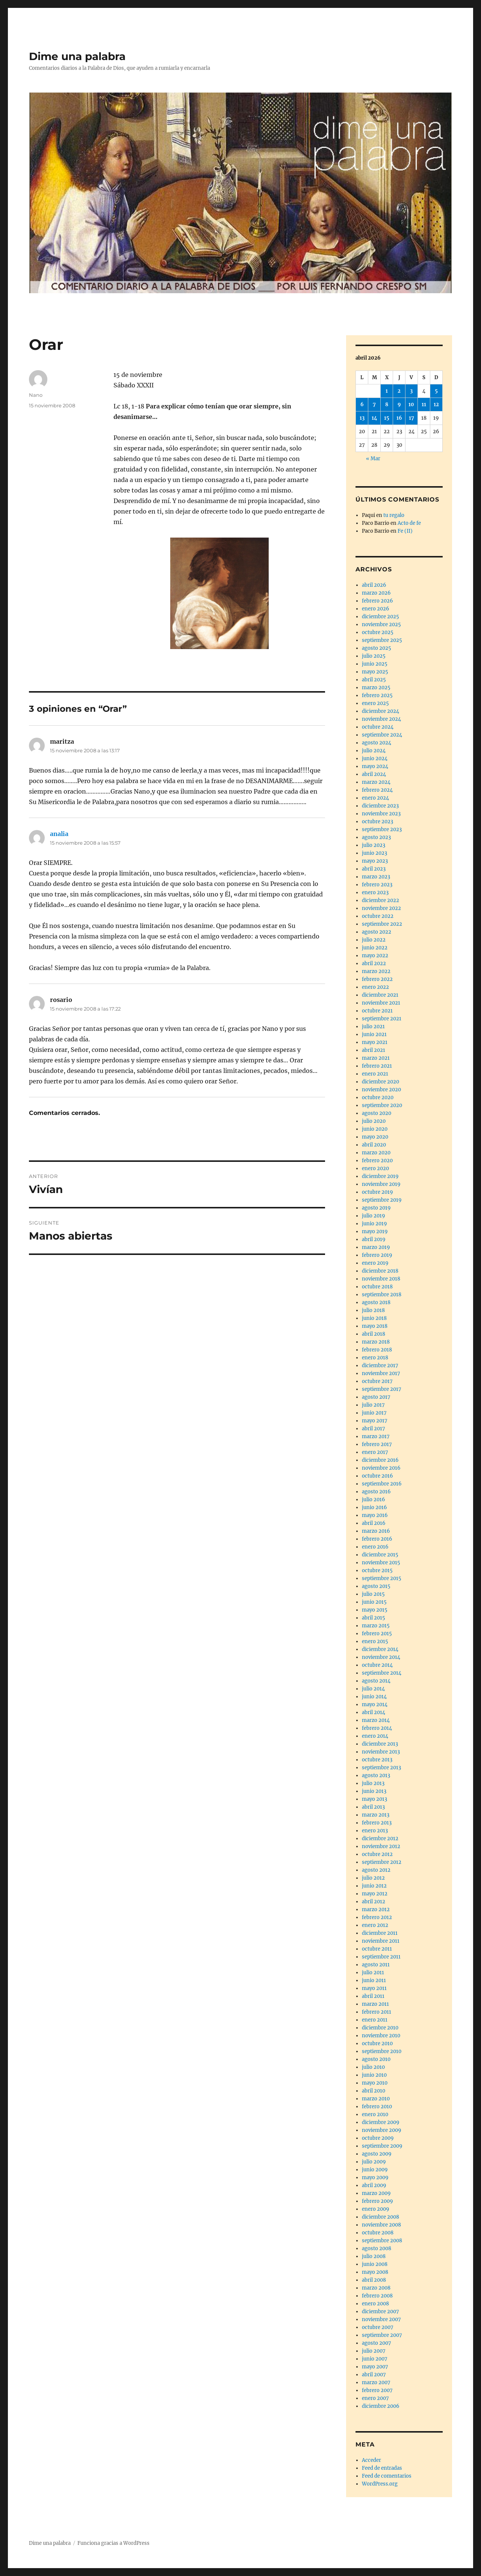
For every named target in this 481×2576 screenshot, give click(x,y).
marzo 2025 (376, 687)
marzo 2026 (376, 593)
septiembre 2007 (382, 2335)
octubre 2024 (377, 727)
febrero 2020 (377, 1160)
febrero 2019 (377, 1255)
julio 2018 (373, 1310)
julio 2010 (373, 2067)
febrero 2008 (377, 2296)
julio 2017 (373, 1405)
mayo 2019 (375, 1231)
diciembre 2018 (380, 1271)
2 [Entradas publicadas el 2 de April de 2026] (399, 391)
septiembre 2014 (381, 1673)
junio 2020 (374, 1129)
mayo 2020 (375, 1137)
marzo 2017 (376, 1436)
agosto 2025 (376, 648)
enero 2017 (375, 1452)
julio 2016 (373, 1499)
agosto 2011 (376, 1964)
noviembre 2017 (381, 1373)
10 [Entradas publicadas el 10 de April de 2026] (411, 404)
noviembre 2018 (381, 1279)
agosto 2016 (376, 1491)
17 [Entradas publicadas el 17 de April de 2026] (411, 418)
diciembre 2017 (380, 1365)
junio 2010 (374, 2075)
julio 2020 (374, 1121)
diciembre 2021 (380, 995)
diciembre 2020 (380, 1082)
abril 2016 (374, 1523)
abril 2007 (374, 2374)
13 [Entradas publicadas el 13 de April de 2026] (362, 418)
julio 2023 (373, 845)
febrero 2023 (377, 884)
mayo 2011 (374, 1988)
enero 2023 (375, 892)
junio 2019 (374, 1223)
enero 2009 (375, 2209)
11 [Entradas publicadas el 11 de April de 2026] (424, 404)
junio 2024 (374, 758)
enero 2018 (375, 1357)
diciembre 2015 (380, 1555)
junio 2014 (374, 1696)
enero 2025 (375, 703)
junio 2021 (374, 1034)
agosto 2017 (376, 1397)
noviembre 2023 (381, 813)
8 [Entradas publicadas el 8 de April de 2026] (386, 404)
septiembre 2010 (381, 2051)
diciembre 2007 (380, 2311)
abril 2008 (374, 2280)
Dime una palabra (77, 56)
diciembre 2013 (380, 1744)
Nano (35, 395)
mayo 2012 (374, 1894)
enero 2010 (375, 2114)
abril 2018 (373, 1334)
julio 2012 (373, 1878)
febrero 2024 (377, 790)
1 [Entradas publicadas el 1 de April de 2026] (387, 391)
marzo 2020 (376, 1152)
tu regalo (393, 515)
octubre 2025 (377, 632)
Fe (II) (405, 531)
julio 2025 (374, 656)
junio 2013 (374, 1791)
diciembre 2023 (380, 806)
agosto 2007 (376, 2343)
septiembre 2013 (381, 1767)
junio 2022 (374, 948)
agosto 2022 (376, 932)
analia (59, 834)
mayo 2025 (375, 672)
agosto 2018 (376, 1302)
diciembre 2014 (380, 1649)
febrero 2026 (377, 601)
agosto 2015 (376, 1586)
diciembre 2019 (380, 1176)
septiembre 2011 (381, 1957)
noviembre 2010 (381, 2035)
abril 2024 (374, 774)
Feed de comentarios (386, 2476)
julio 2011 (373, 1972)
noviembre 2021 (381, 1003)
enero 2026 (375, 609)
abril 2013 (373, 1807)
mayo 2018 (374, 1326)
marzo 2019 (376, 1247)
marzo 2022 (376, 971)
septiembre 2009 (382, 2146)
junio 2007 (374, 2359)
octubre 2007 (377, 2327)
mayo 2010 (374, 2083)
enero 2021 (375, 1074)
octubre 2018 (377, 1286)
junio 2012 (374, 1886)
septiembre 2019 (382, 1200)
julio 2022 (374, 940)
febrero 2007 (377, 2390)
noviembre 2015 (381, 1562)
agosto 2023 (376, 837)
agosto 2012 (376, 1870)
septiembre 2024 (382, 735)
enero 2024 (375, 798)
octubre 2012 (377, 1854)
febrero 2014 (377, 1728)
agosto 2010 (376, 2059)
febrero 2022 (377, 979)
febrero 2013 (377, 1823)
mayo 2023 (375, 861)
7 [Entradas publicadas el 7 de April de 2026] (374, 404)
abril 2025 (374, 679)
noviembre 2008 (381, 2225)
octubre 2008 (377, 2233)
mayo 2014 (374, 1704)
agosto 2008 (376, 2248)
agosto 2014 (376, 1681)
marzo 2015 (376, 1625)
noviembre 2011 (380, 1941)
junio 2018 (374, 1318)
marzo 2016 (376, 1531)
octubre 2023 (377, 821)
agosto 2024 (376, 743)
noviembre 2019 (381, 1184)
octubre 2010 (377, 2043)
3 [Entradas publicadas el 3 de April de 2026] (411, 391)
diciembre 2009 (380, 2122)
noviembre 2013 (381, 1752)
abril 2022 (374, 963)
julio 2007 (374, 2351)
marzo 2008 (376, 2288)
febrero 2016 (377, 1539)
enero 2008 (375, 2303)
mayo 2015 (374, 1610)
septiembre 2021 (381, 1018)
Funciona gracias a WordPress (113, 2543)
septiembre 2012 (381, 1862)
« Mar (373, 458)
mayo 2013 (374, 1799)
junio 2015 (374, 1602)
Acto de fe (409, 523)
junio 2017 (374, 1413)
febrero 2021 (377, 1066)
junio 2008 (374, 2264)
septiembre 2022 (382, 924)
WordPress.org (380, 2484)
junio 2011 (374, 1980)
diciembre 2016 (380, 1460)
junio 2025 (374, 664)
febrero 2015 (377, 1633)
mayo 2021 (374, 1042)
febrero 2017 (377, 1444)
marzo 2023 (376, 877)
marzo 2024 (376, 782)
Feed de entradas (382, 2468)
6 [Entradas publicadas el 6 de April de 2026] (362, 404)
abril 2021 (373, 1050)
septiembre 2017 (381, 1389)
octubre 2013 (377, 1760)
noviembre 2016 (381, 1468)
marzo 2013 (375, 1815)
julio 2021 (373, 1026)
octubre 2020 (377, 1097)
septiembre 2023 (382, 829)
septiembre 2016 (382, 1484)
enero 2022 (375, 987)
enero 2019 (375, 1263)
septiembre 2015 (381, 1578)
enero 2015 (375, 1641)
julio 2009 (374, 2162)
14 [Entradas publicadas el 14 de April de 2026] (374, 418)
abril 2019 (374, 1239)
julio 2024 (374, 750)
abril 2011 (373, 1996)
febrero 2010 (377, 2106)
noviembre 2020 (381, 1089)
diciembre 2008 (380, 2217)
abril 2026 (374, 585)
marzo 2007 (376, 2382)
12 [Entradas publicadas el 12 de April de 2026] (436, 404)
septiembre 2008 (382, 2240)
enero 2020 (375, 1168)
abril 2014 (373, 1712)
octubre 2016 (377, 1476)
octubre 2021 (377, 1011)
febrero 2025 (377, 695)
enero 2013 (375, 1830)
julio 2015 (373, 1594)
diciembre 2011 (380, 1933)
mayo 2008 (375, 2272)
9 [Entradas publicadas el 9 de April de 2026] (399, 404)
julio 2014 (373, 1689)
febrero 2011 (376, 2012)
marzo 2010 (376, 2098)
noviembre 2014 (381, 1657)
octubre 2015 (377, 1570)
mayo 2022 (375, 955)
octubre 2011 (377, 1949)
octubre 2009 (378, 2138)
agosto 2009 (377, 2154)
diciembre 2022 (380, 900)
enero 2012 (375, 1925)
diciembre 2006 (380, 2406)
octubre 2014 (377, 1665)
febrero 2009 (377, 2201)
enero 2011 (374, 2020)
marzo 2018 (376, 1342)
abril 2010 (373, 2091)
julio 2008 (374, 2256)
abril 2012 (373, 1901)
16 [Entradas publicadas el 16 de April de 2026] (399, 418)
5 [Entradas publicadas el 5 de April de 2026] (436, 391)
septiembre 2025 (382, 640)
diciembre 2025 (380, 616)
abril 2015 (373, 1618)
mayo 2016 (375, 1515)
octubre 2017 (377, 1381)
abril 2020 (374, 1145)
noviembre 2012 (381, 1846)
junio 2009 (375, 2169)
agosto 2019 (376, 1208)
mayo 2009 (375, 2177)
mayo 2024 (375, 766)
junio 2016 (374, 1507)
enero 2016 (375, 1547)
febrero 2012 (377, 1917)
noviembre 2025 (381, 624)
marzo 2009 (376, 2193)
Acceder (371, 2460)
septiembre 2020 (382, 1105)
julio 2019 (373, 1216)
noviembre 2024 (381, 719)
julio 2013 (373, 1783)
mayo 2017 (374, 1421)
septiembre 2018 (381, 1294)
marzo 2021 (376, 1058)
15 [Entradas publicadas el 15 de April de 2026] (386, 418)
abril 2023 (374, 869)
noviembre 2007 (381, 2319)
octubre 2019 (377, 1192)
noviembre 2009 (381, 2130)
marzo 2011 (375, 2004)
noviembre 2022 (381, 908)
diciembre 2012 (380, 1838)
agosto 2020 (376, 1113)
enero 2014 (375, 1736)
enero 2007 (375, 2398)
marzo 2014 (376, 1720)
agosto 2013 (376, 1775)
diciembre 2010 (380, 2028)
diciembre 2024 (380, 711)
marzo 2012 (376, 1909)
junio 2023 (374, 853)
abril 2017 (373, 1428)
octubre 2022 (377, 916)
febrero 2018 (377, 1350)
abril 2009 (374, 2185)
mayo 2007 (375, 2367)
